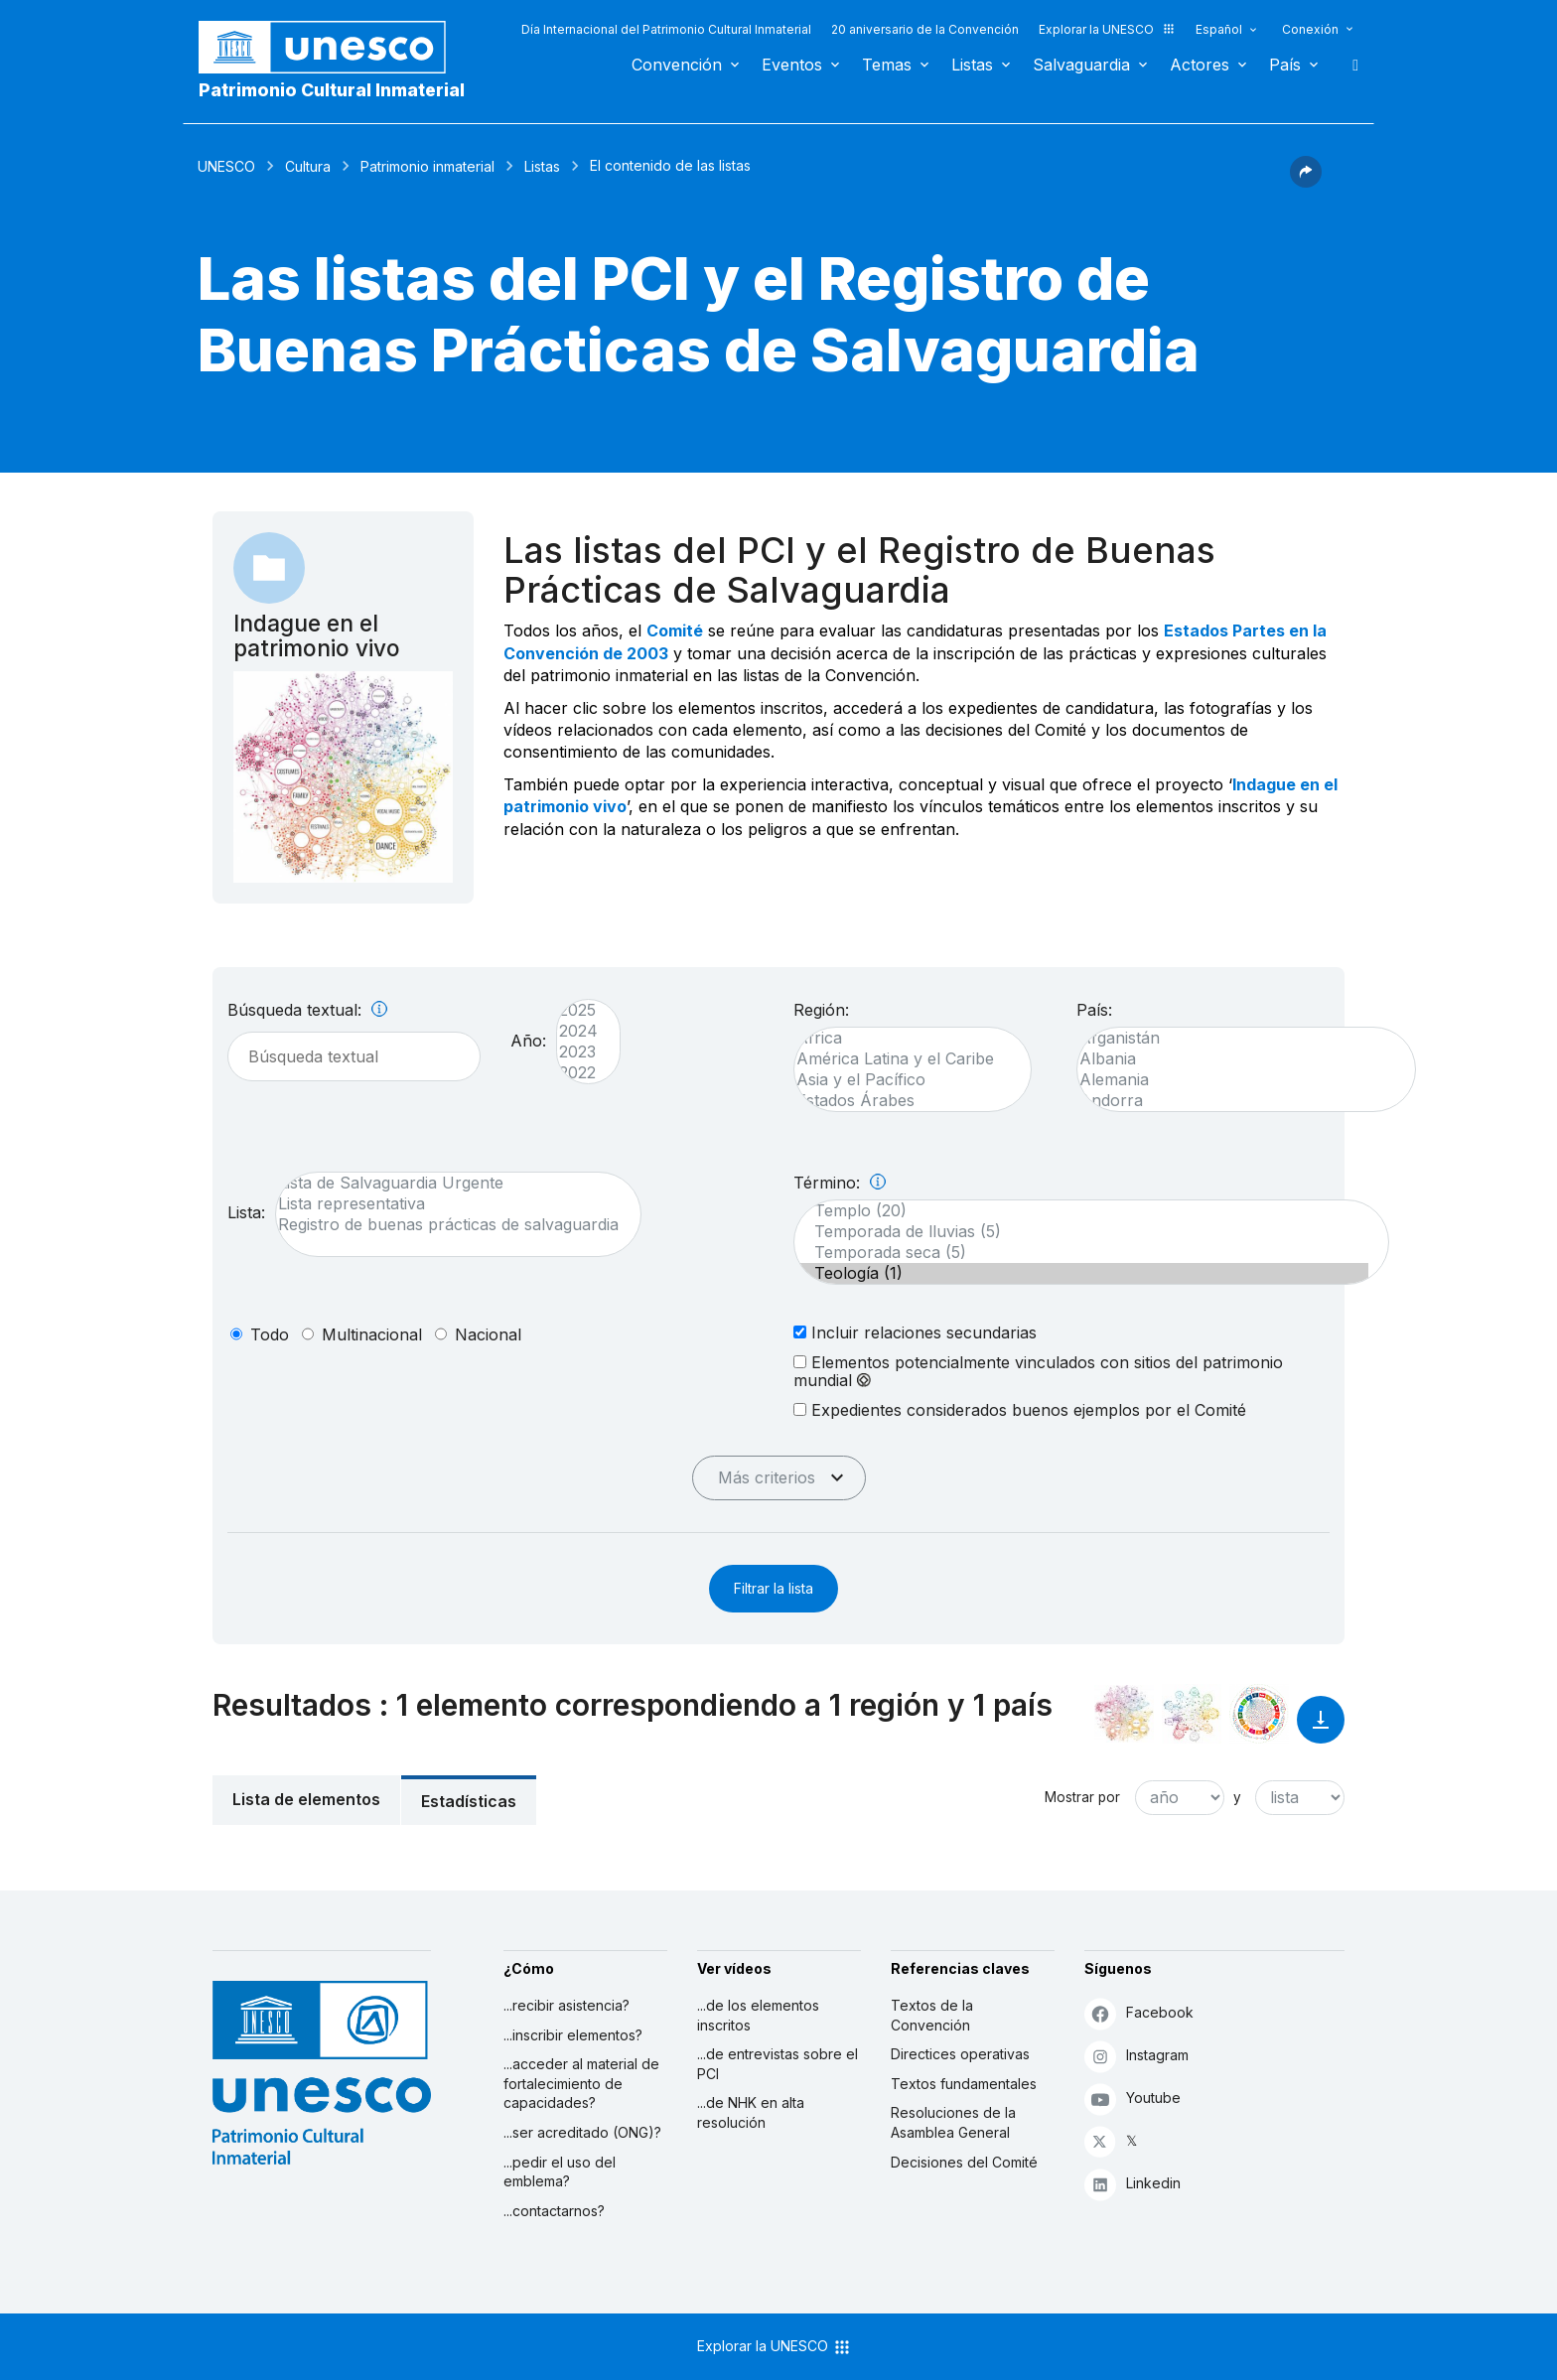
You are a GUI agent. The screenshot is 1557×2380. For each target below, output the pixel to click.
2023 (578, 1052)
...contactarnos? (554, 2210)
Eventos (792, 64)
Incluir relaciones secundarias (915, 1332)
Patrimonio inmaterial (427, 166)
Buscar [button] (1349, 64)
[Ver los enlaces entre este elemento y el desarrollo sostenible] (1259, 1714)
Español (1219, 29)
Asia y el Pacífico (902, 1079)
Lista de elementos (306, 1799)
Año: (528, 1040)
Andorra (1236, 1100)
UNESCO (226, 166)
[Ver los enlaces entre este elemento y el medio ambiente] (1191, 1714)
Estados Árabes (902, 1100)
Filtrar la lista (773, 1588)
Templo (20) (1081, 1210)
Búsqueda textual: (307, 1010)
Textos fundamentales (964, 2083)
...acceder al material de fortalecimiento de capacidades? (581, 2083)
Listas (972, 64)
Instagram (1136, 2055)
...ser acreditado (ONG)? (582, 2132)
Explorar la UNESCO (1107, 29)
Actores (1199, 64)
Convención (677, 64)
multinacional (372, 1334)
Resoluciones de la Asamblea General (953, 2122)
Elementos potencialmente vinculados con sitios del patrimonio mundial (1038, 1371)
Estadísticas (468, 1801)
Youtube (1132, 2098)
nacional (488, 1334)
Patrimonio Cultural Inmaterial (332, 89)
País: (1094, 1010)
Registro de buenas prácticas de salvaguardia (448, 1224)
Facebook (1139, 2013)
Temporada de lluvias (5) (1081, 1231)
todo (269, 1334)
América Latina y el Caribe (902, 1059)
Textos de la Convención (932, 2015)
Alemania (1236, 1079)
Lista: (246, 1212)
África (902, 1038)
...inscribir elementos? (572, 2035)
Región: (821, 1010)
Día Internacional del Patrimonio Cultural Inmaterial (666, 29)
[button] (1306, 182)
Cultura (308, 166)
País (1285, 64)
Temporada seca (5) (1081, 1252)
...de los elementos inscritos (758, 2015)
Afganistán (1236, 1038)
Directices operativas (960, 2053)
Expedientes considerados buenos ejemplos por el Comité (1019, 1409)
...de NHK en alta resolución (750, 2112)
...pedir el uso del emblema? (559, 2172)
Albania (1236, 1059)
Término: (839, 1182)
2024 (578, 1031)
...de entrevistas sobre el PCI (777, 2063)
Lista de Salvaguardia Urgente (448, 1183)
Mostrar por (1082, 1797)
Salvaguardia (1081, 64)
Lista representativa (448, 1203)
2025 (578, 1010)
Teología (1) (1081, 1273)
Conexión (1310, 29)
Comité (674, 630)
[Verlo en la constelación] (1124, 1714)
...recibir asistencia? (566, 2005)
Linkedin (1132, 2184)
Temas (887, 64)
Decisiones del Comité (964, 2162)
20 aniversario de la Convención (925, 29)
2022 (578, 1072)
